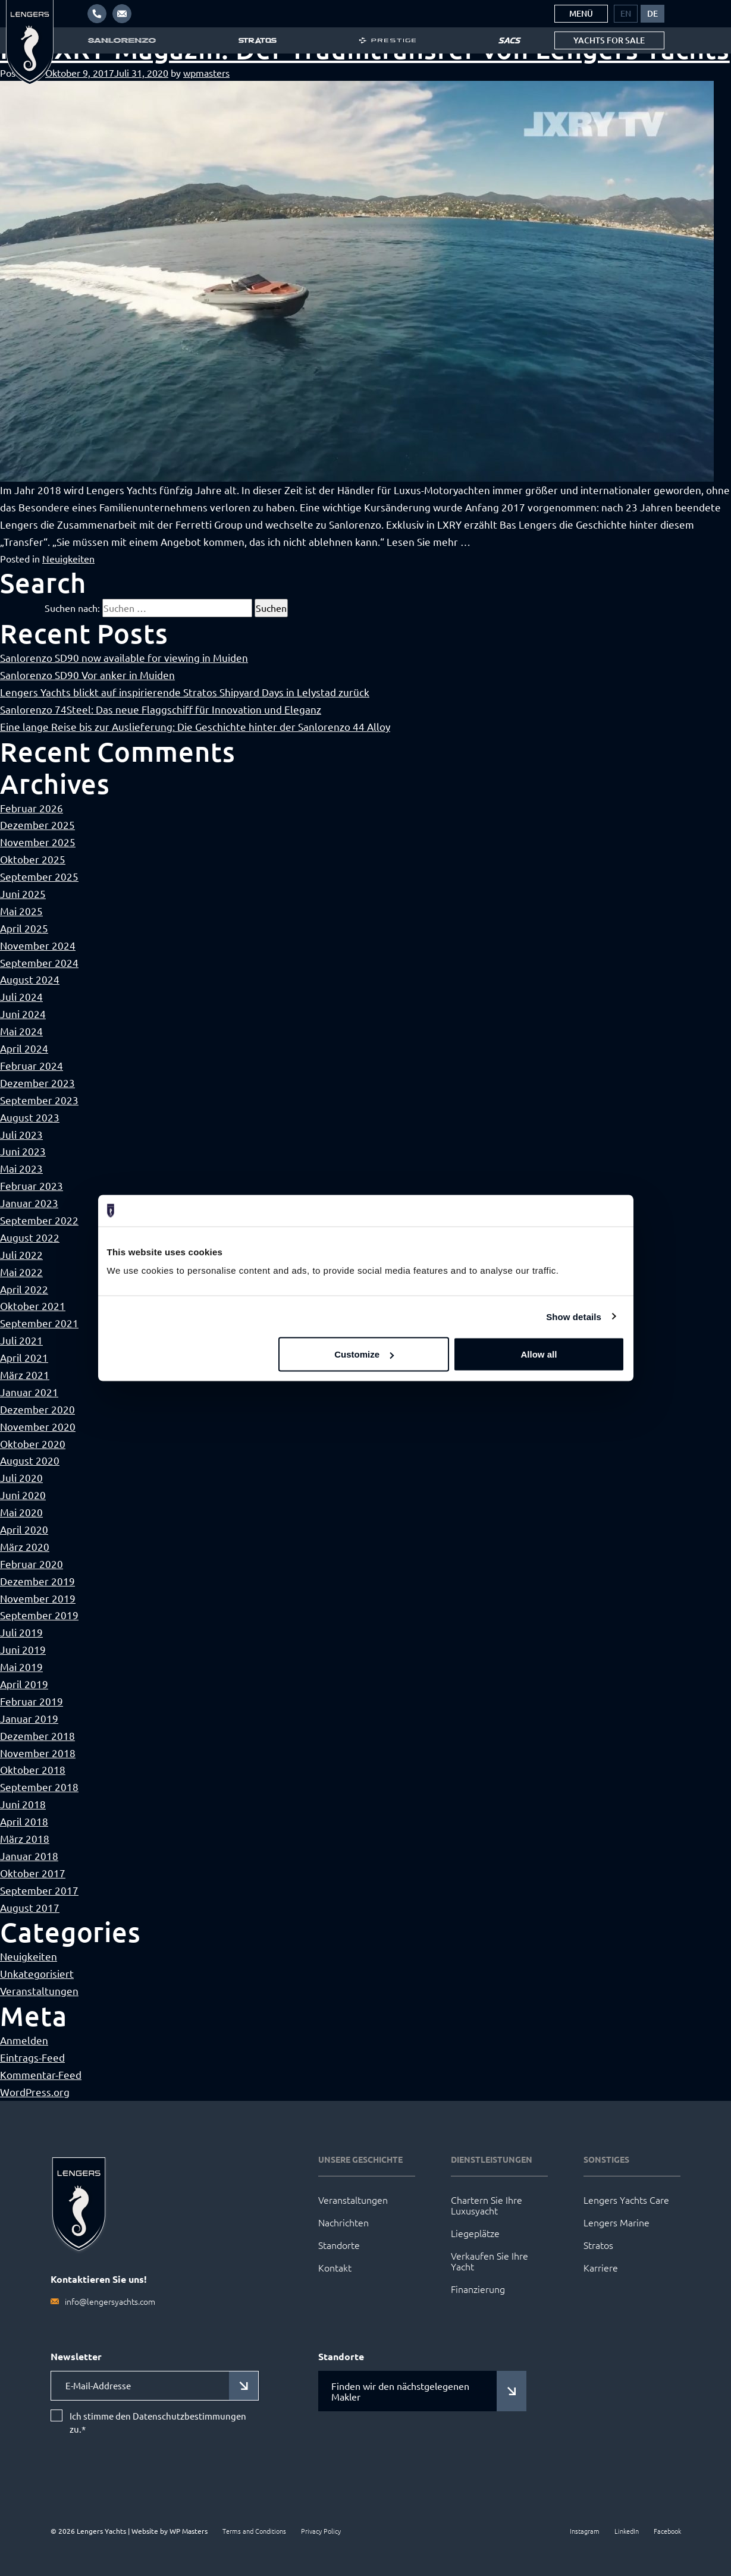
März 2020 (24, 1546)
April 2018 (24, 1821)
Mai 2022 (21, 1271)
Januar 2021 (29, 1392)
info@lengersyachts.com (110, 2301)
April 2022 (24, 1289)
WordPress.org (35, 2091)
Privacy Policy (321, 2531)
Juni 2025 (23, 893)
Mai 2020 (21, 1512)
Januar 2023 (29, 1202)
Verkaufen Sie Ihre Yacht (489, 2261)
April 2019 (24, 1683)
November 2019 (38, 1598)
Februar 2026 (31, 808)
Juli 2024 (21, 996)
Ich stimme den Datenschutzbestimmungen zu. (158, 2422)
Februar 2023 (31, 1185)
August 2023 (29, 1117)
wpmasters (206, 72)
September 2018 (39, 1786)
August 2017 (29, 1907)
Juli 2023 (21, 1134)
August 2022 (29, 1237)
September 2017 (39, 1890)
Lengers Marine (616, 2222)
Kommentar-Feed (40, 2074)
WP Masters (189, 2531)
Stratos (598, 2244)
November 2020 (38, 1426)
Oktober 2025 (32, 859)
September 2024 (39, 962)
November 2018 (38, 1752)
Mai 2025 (21, 910)
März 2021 (24, 1374)
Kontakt (335, 2267)
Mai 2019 (21, 1666)
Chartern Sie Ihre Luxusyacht (486, 2205)
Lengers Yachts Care (626, 2199)
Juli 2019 (21, 1632)
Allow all (539, 1354)
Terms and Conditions (254, 2531)
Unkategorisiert (37, 1973)
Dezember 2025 (37, 824)
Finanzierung (478, 2288)
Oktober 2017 (32, 1873)
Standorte (339, 2244)
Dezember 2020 (37, 1409)
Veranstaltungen (39, 1990)
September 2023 (39, 1100)
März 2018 (24, 1838)
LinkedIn (626, 2530)
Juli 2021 (21, 1340)
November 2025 (38, 841)
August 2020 (29, 1460)
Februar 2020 (31, 1563)
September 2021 (39, 1323)
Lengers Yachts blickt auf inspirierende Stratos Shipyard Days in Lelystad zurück (184, 692)
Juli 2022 (21, 1254)
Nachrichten (343, 2222)
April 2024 (24, 1048)
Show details (573, 1316)
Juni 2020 (23, 1494)
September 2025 (39, 876)
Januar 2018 (29, 1855)
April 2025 (24, 928)
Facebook (667, 2530)
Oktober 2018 (32, 1769)
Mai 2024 (21, 1031)
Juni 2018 (23, 1804)
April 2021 (24, 1357)
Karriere (600, 2267)
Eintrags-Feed (32, 2057)
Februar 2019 (31, 1701)
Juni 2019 (23, 1649)
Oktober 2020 (32, 1443)
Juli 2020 (21, 1477)
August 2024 (29, 979)
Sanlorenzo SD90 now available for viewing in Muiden (124, 657)
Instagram (585, 2530)
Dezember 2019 (37, 1581)
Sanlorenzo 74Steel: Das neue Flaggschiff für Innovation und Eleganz (160, 709)
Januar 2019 (29, 1718)
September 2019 (39, 1615)
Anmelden (24, 2040)
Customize (364, 1354)
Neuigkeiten (68, 558)
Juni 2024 (23, 1013)
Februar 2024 (31, 1065)
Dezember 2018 (37, 1735)
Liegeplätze (475, 2233)
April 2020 (24, 1529)
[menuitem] (626, 14)
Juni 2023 (23, 1151)
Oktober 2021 (32, 1305)
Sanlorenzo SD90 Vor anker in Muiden (87, 674)
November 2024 (38, 945)
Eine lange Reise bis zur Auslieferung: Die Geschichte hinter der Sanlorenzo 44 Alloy (195, 726)
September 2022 (39, 1220)
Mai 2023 (21, 1168)
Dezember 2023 (37, 1082)
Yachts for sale (609, 40)
